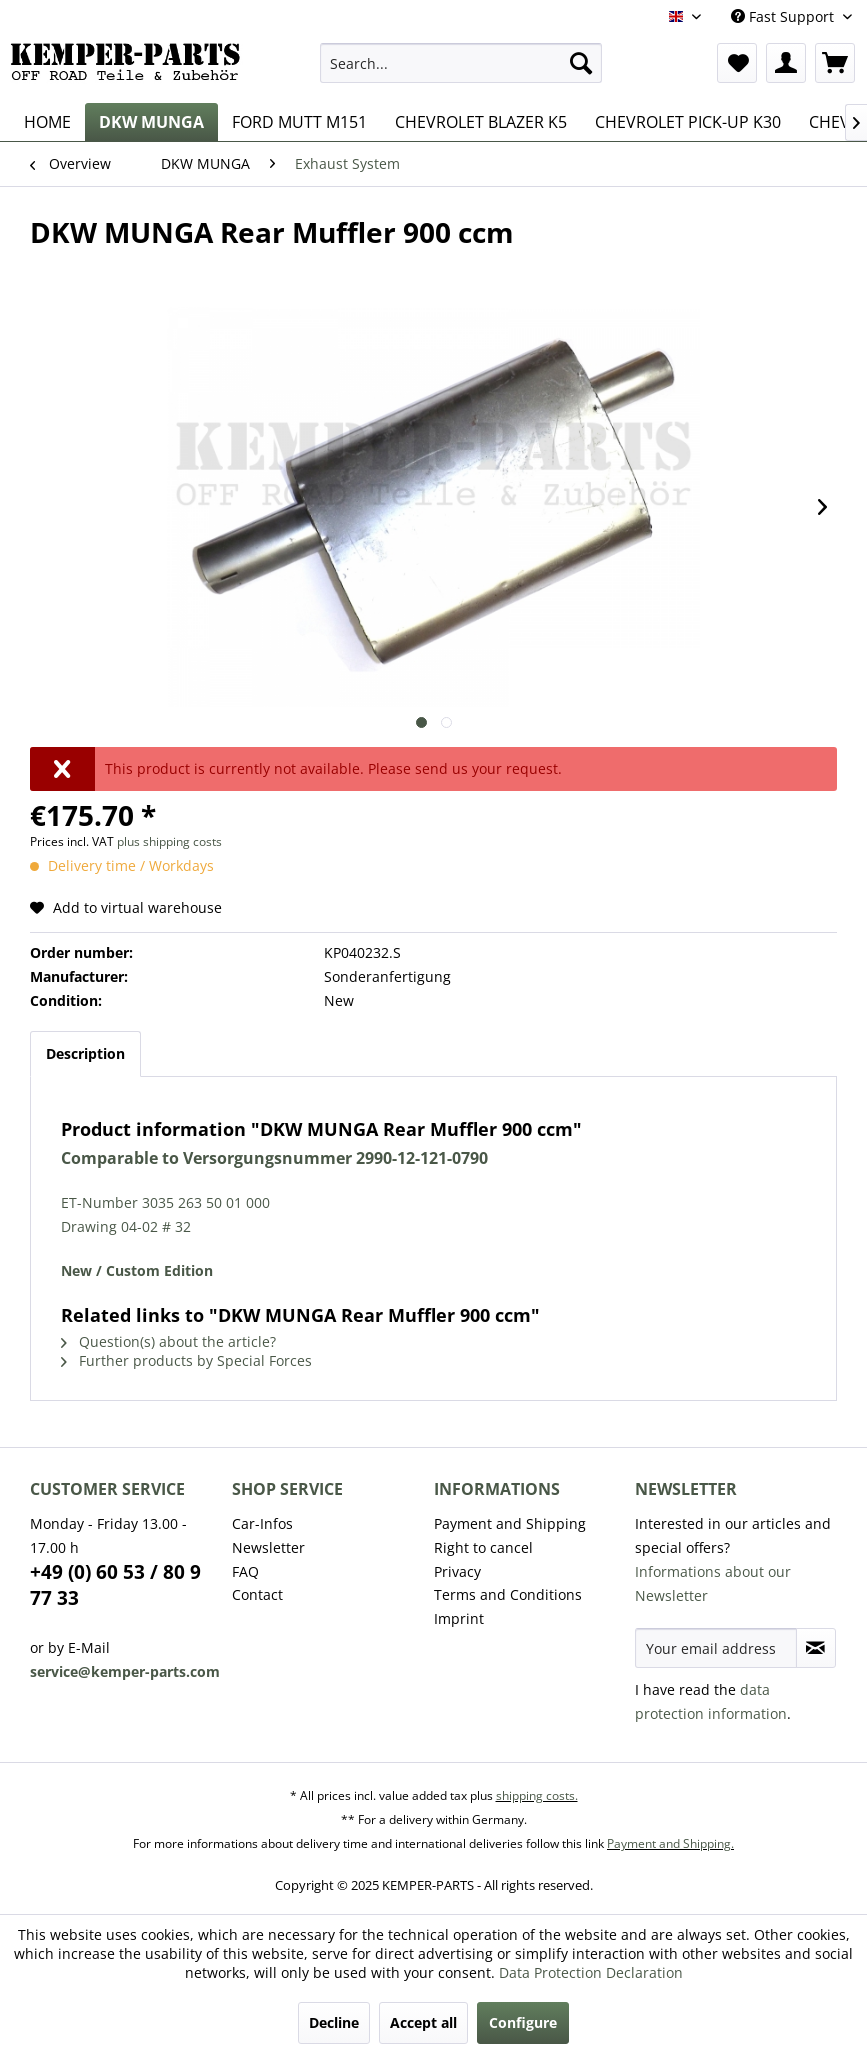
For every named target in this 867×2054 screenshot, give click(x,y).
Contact (257, 1594)
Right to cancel (483, 1547)
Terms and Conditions (508, 1594)
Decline (334, 2022)
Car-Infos (262, 1523)
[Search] (581, 63)
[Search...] (461, 63)
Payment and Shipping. (670, 1843)
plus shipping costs (169, 841)
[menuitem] (461, 63)
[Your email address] (715, 1648)
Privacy (457, 1571)
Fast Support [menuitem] (784, 16)
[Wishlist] (737, 63)
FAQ (245, 1571)
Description (85, 1053)
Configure (523, 2022)
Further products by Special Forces (186, 1360)
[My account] (786, 63)
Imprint (459, 1618)
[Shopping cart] (835, 63)
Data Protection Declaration (591, 1972)
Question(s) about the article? (168, 1341)
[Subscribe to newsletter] (816, 1648)
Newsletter (268, 1547)
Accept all (423, 2022)
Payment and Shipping (510, 1523)
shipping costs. (537, 1795)
